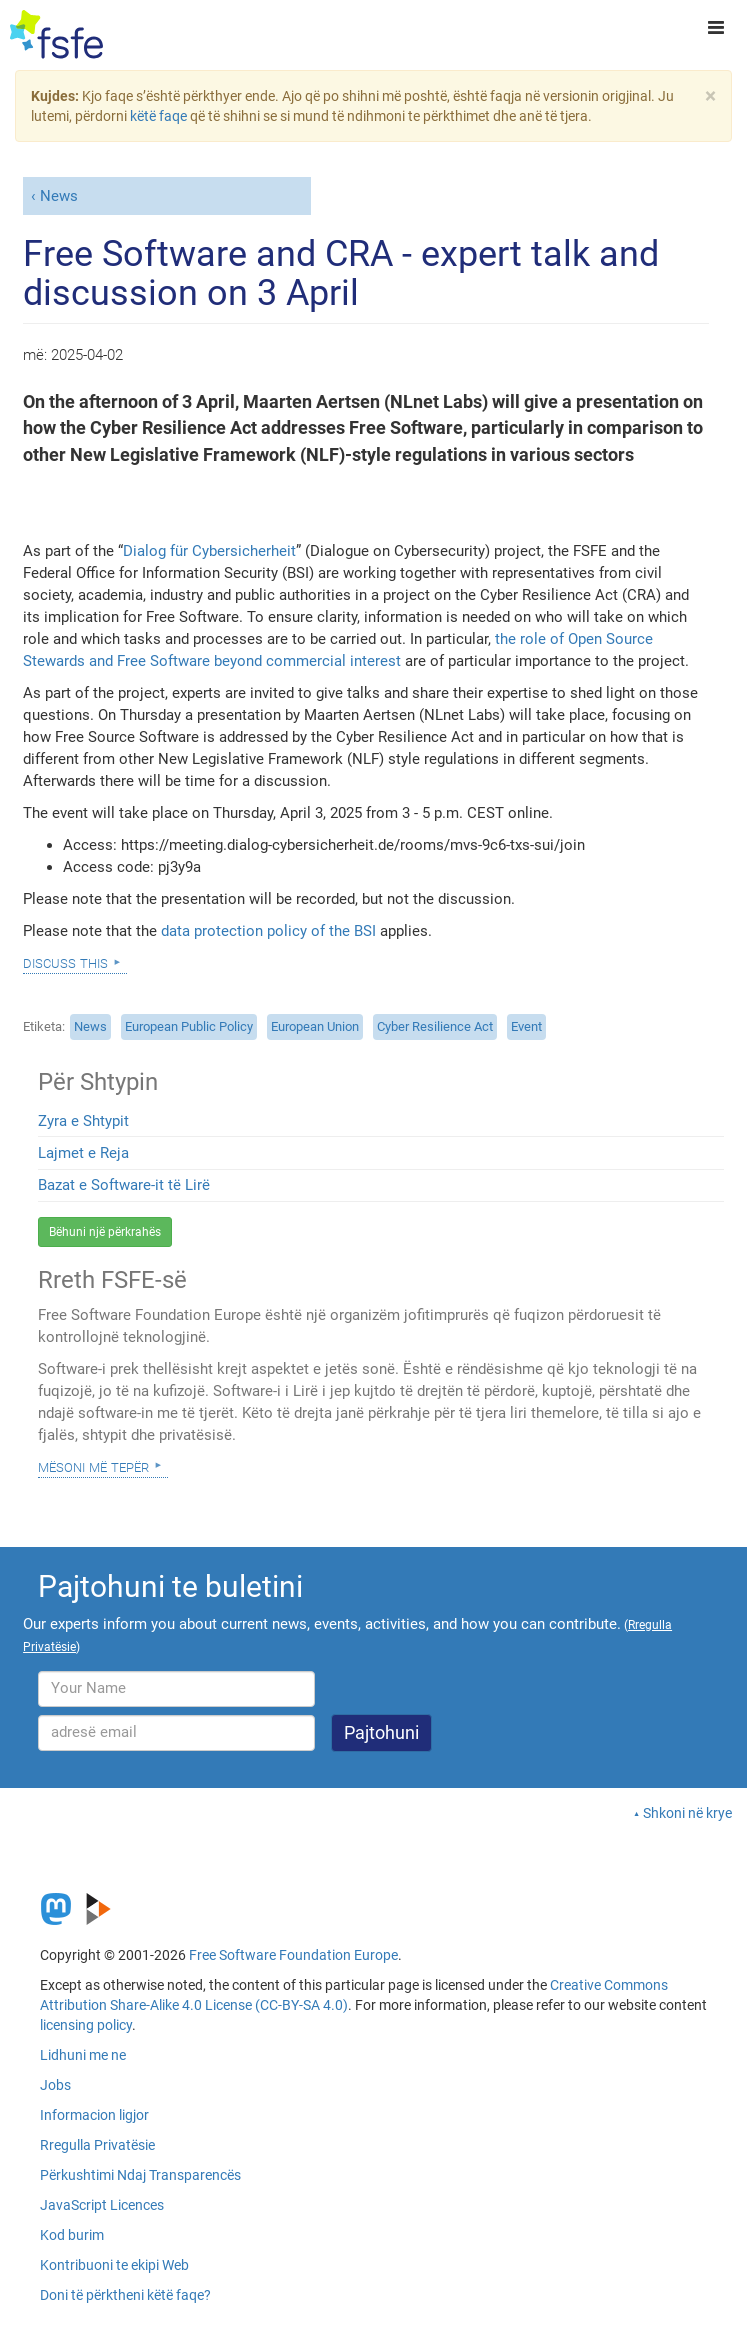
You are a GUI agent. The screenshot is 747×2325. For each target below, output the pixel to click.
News (59, 196)
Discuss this (65, 962)
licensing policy (86, 2025)
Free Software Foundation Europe (293, 1955)
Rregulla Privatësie (97, 2145)
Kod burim (72, 2235)
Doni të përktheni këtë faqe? (125, 2295)
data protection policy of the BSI (268, 931)
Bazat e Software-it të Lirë (124, 1185)
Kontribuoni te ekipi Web (114, 2265)
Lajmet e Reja (83, 1153)
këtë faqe (158, 116)
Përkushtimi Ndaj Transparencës (140, 2175)
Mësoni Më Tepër (93, 1466)
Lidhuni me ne (83, 2055)
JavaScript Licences (102, 2205)
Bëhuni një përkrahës (105, 1232)
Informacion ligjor (94, 2115)
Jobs (55, 2085)
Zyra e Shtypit (83, 1121)
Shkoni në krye (687, 1813)
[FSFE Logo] (56, 35)
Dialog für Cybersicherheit (209, 551)
